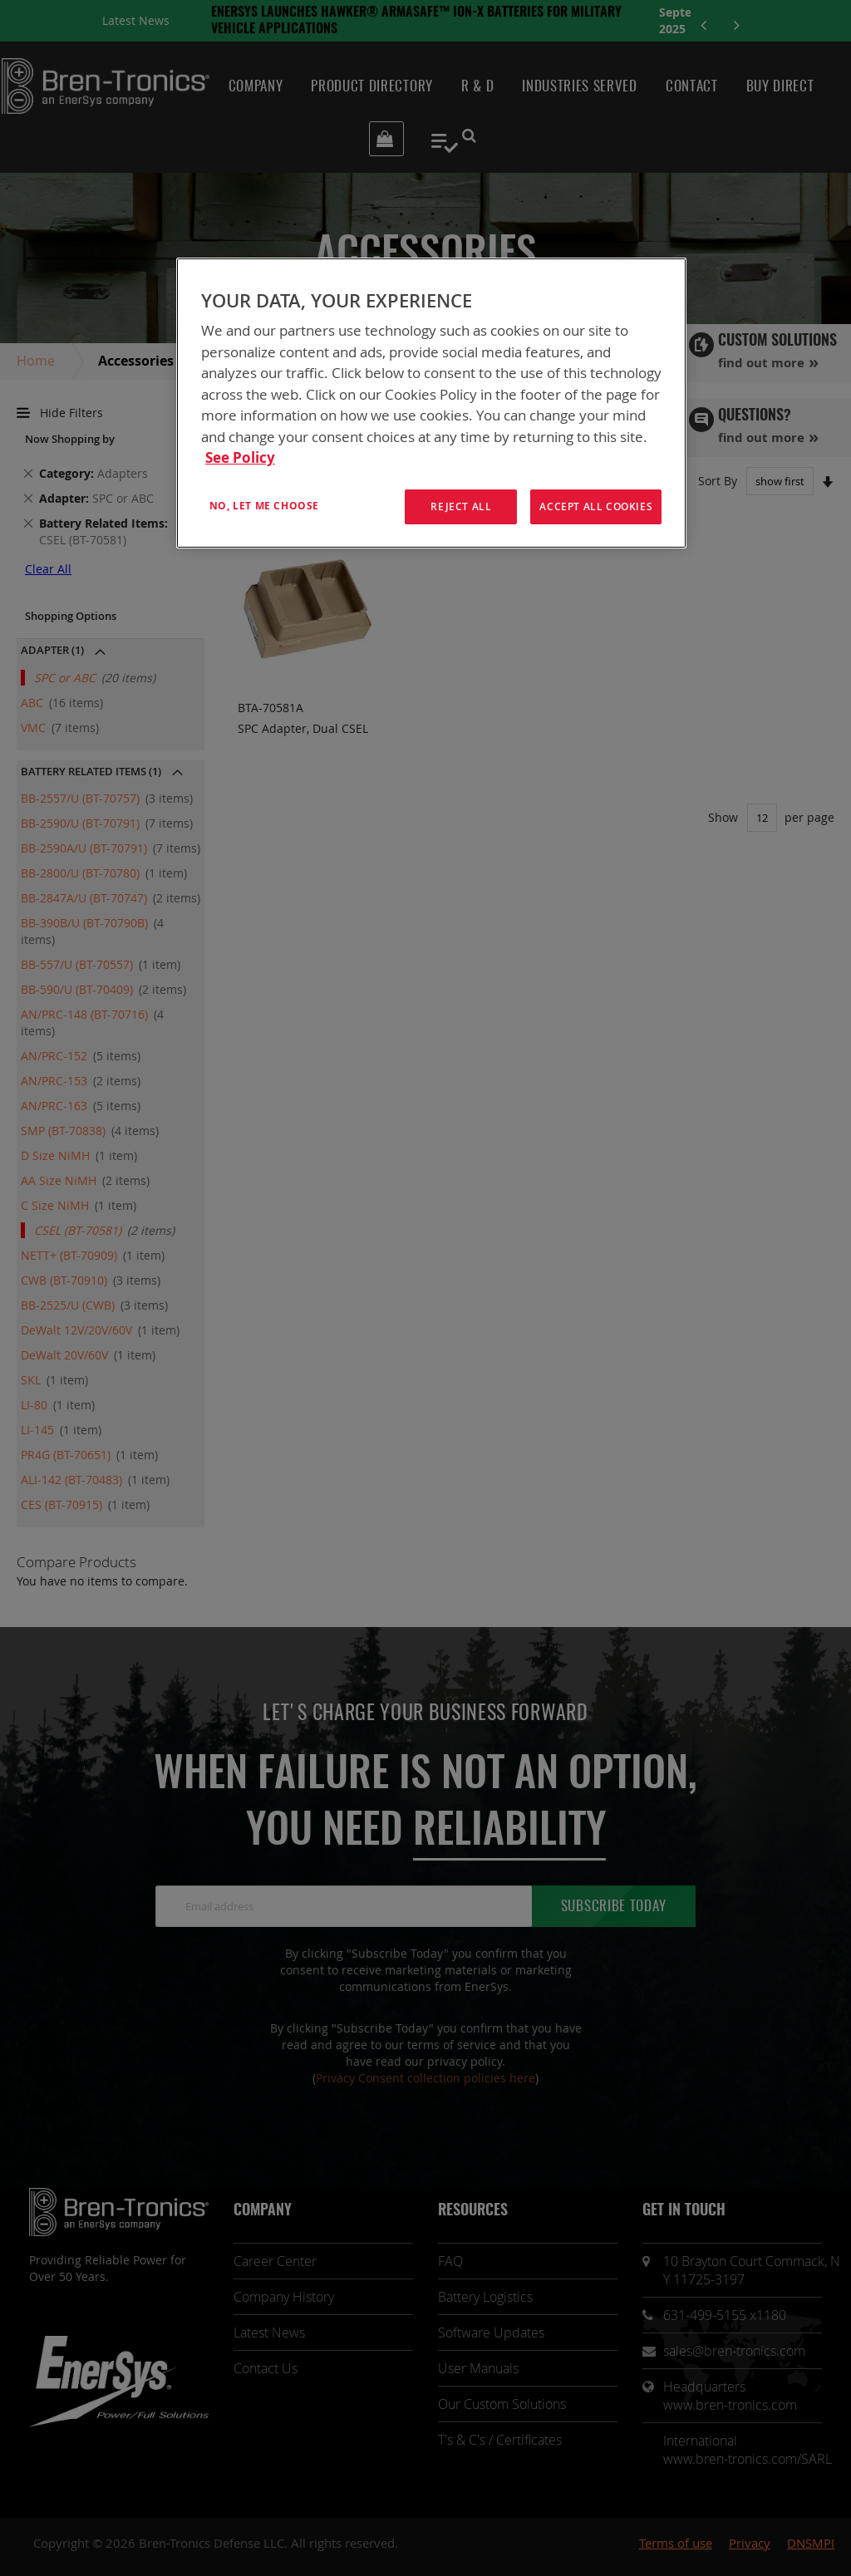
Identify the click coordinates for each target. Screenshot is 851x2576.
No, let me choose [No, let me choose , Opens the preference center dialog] (264, 506)
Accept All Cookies (595, 506)
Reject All (460, 506)
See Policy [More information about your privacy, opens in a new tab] (240, 457)
